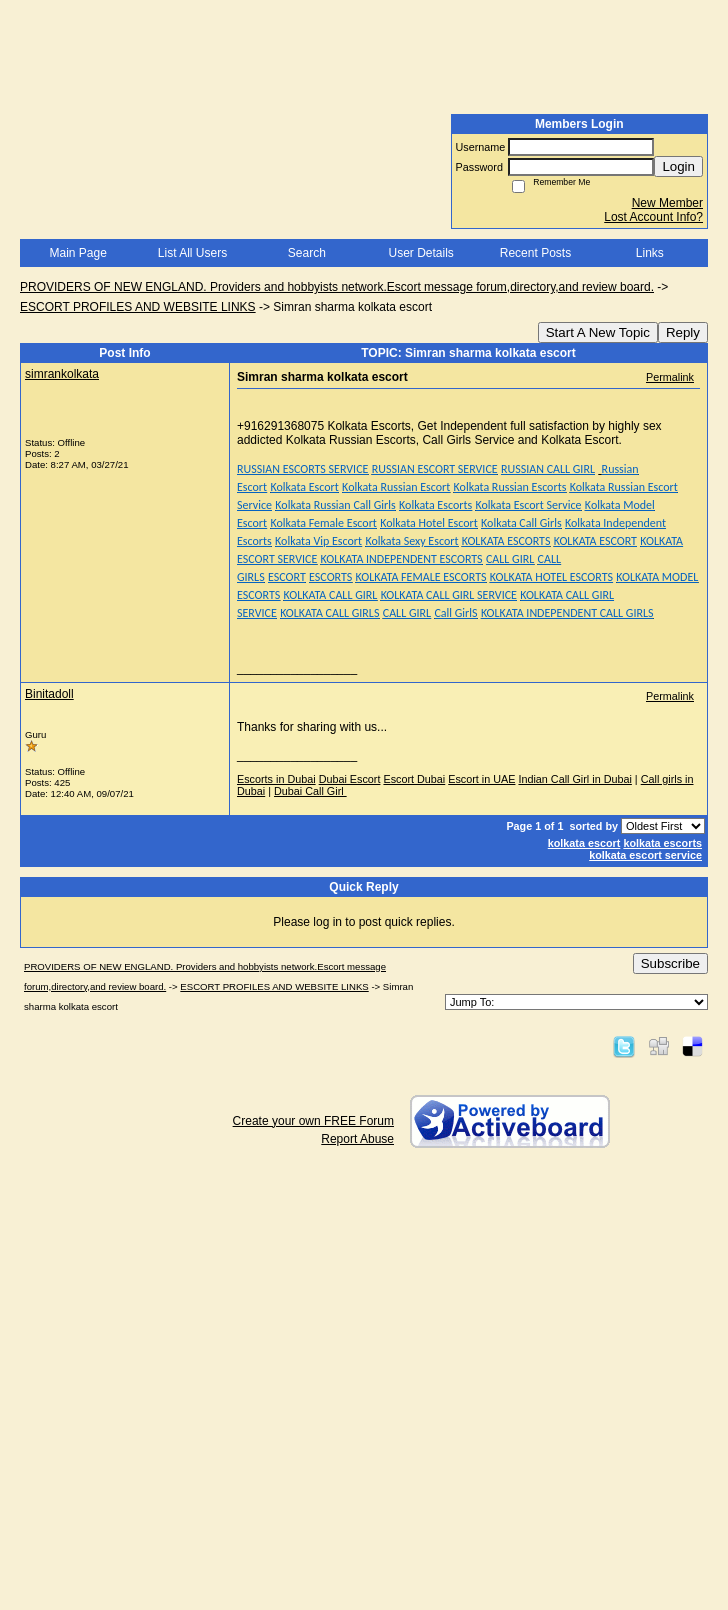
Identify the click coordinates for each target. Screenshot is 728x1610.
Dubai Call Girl (310, 791)
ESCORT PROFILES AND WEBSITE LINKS (138, 307)
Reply (683, 332)
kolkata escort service (645, 855)
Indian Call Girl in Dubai (574, 779)
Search (307, 253)
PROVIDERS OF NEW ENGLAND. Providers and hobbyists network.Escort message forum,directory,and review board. (337, 287)
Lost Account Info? (653, 217)
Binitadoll (49, 694)
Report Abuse (357, 1139)
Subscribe (670, 963)
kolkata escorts (662, 843)
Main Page (77, 253)
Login (678, 166)
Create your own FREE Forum (313, 1121)
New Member (667, 203)
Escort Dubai (414, 779)
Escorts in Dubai (276, 779)
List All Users (192, 253)
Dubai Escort (350, 779)
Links (650, 253)
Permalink (670, 377)
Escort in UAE (481, 779)
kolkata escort (584, 843)
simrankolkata (62, 374)
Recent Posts (535, 253)
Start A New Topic (598, 332)
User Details (420, 253)
